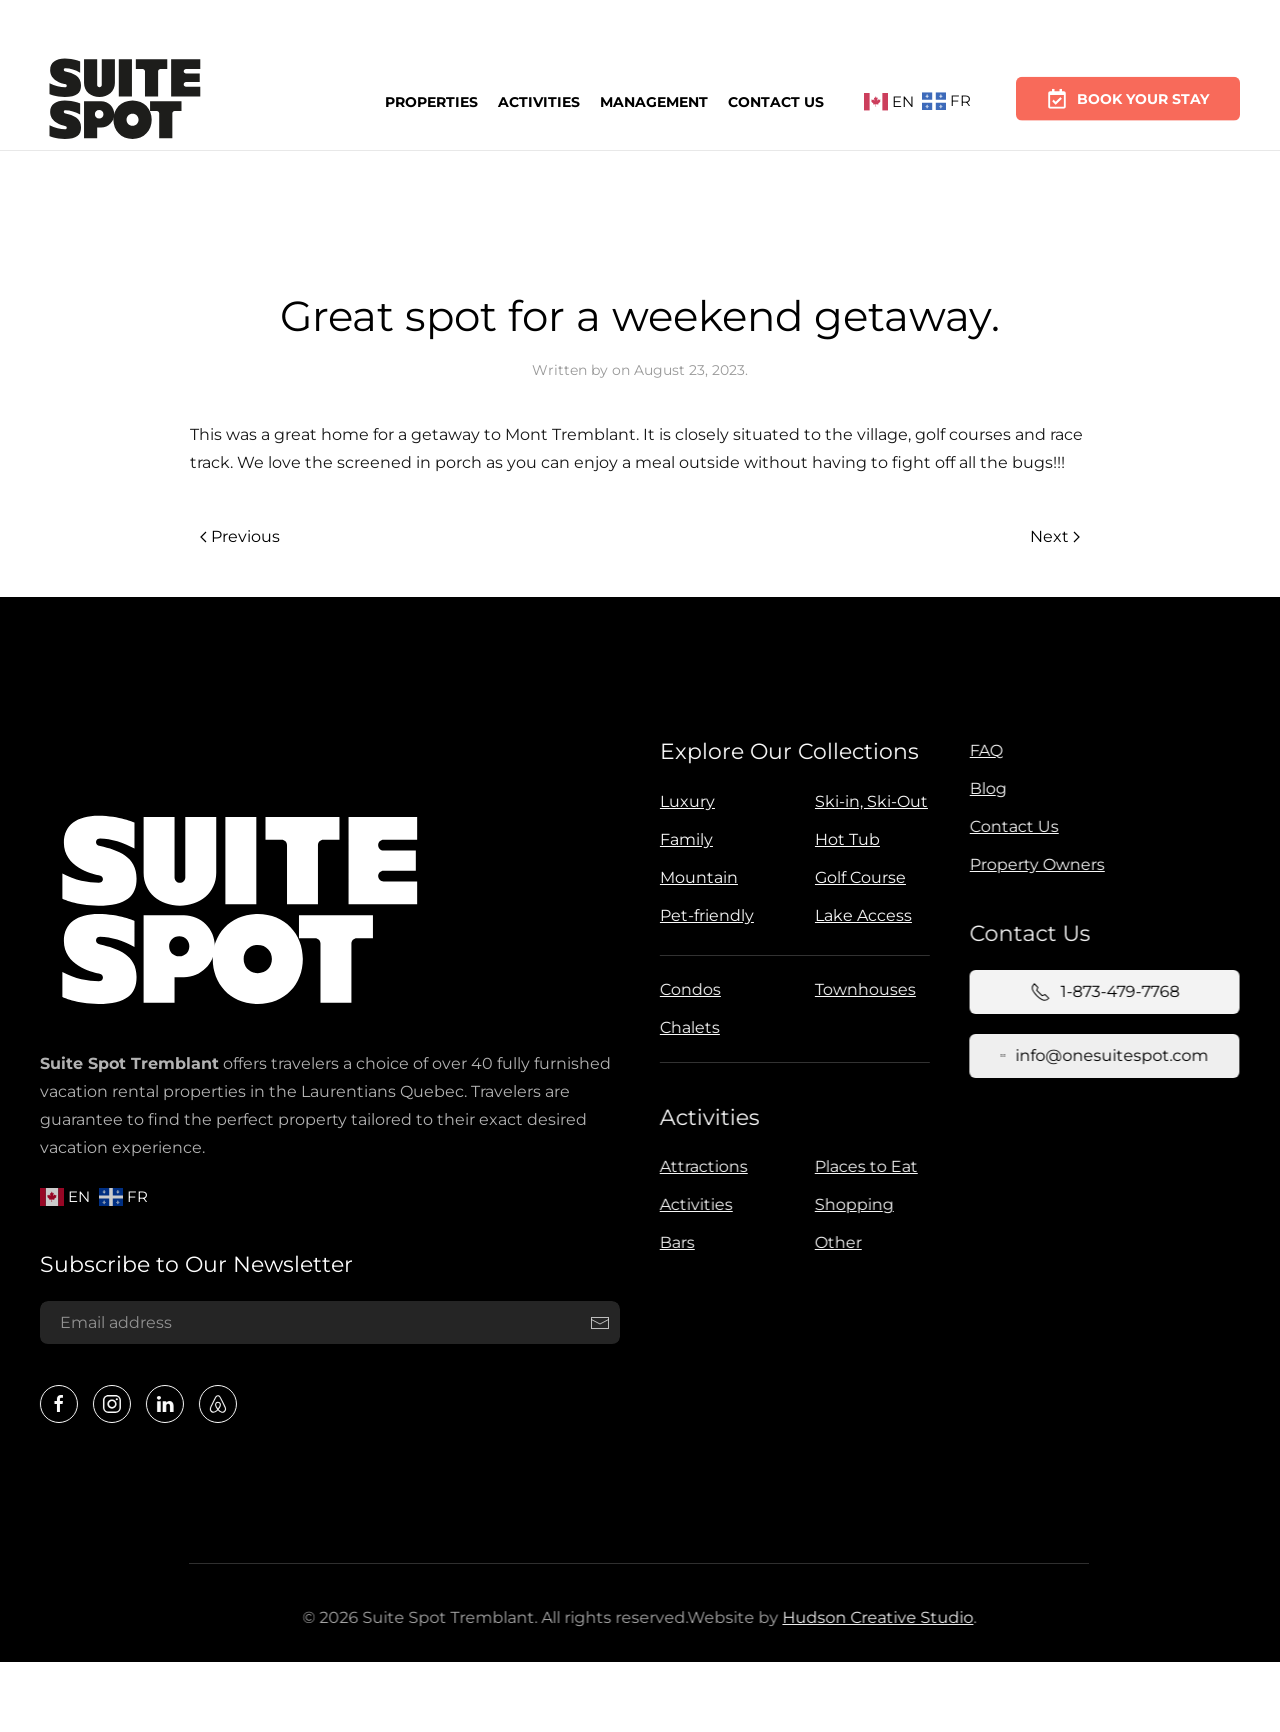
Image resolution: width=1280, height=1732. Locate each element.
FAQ (982, 750)
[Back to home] (125, 102)
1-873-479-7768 (1100, 992)
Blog (984, 788)
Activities (539, 100)
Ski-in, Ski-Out (868, 801)
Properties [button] (431, 101)
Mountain (696, 877)
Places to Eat (862, 1166)
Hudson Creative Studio (873, 1617)
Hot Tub (844, 839)
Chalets (686, 1027)
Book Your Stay (1128, 90)
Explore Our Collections (786, 751)
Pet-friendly (704, 915)
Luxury (684, 801)
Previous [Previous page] (240, 536)
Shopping (850, 1204)
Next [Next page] (1055, 536)
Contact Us (776, 98)
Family (683, 839)
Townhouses (861, 989)
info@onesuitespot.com (1100, 1055)
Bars (673, 1242)
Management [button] (654, 99)
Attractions (700, 1166)
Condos (686, 989)
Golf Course (857, 877)
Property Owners (1033, 864)
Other (834, 1242)
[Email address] (327, 1323)
